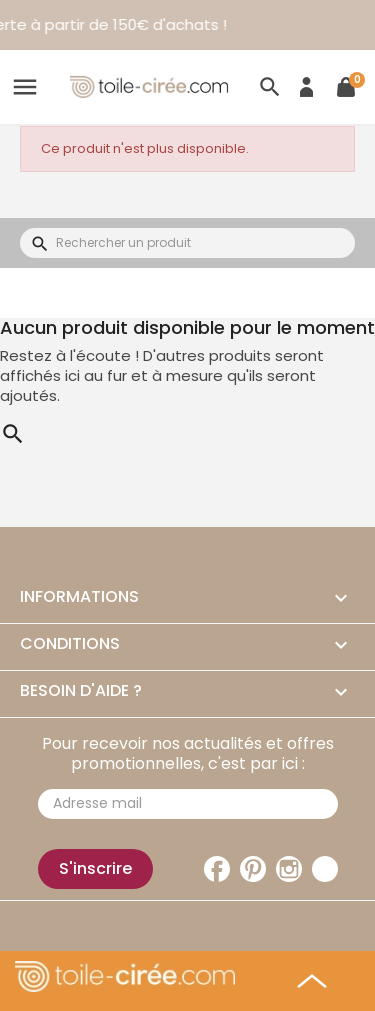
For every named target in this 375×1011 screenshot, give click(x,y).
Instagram (289, 869)
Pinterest (253, 869)
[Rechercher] (187, 243)
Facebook (217, 869)
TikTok (325, 869)
